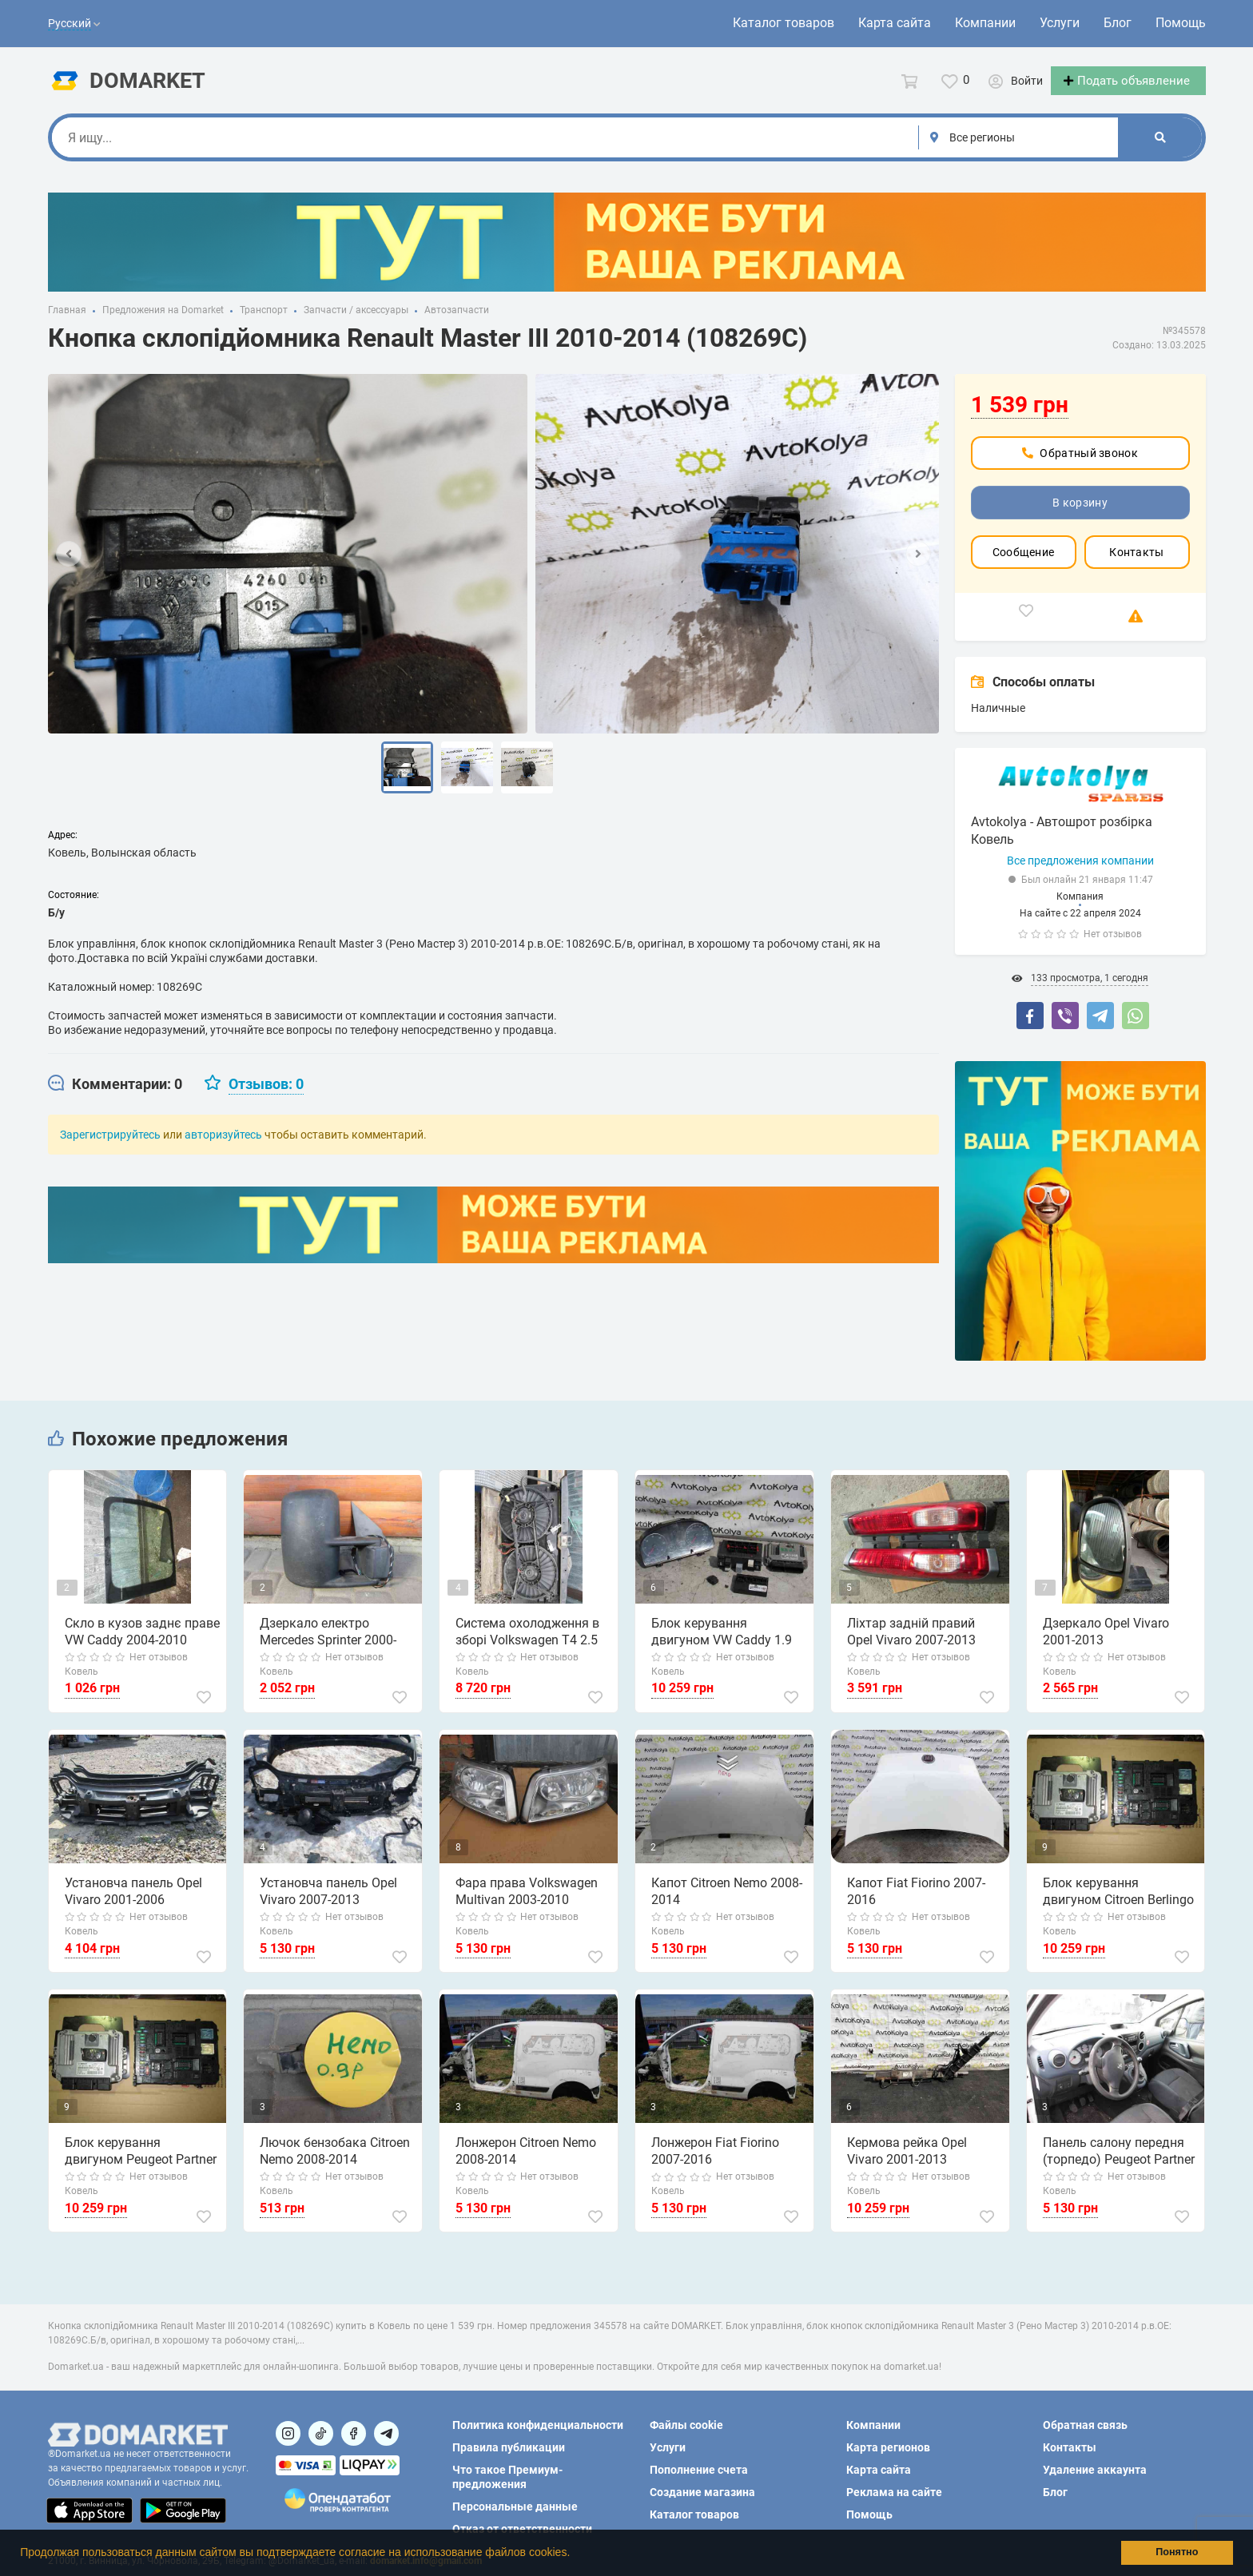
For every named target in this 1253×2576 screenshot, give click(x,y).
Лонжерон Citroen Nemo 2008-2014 (525, 2165)
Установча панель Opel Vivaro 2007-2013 (327, 1906)
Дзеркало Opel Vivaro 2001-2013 (1105, 1646)
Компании (985, 22)
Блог (1118, 22)
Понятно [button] (1177, 2552)
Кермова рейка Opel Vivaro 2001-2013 (906, 2165)
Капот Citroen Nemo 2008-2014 (726, 1906)
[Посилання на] (288, 2433)
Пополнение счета (699, 2469)
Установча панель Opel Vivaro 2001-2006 (132, 1906)
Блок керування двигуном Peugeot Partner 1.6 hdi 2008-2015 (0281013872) (142, 2166)
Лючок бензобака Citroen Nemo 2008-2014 (334, 2165)
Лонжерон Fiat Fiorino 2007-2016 (714, 2165)
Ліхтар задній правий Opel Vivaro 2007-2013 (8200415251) (924, 1647)
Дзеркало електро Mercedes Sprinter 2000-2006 (327, 1647)
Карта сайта (894, 22)
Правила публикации (508, 2447)
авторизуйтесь (223, 1149)
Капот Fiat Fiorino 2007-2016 (915, 1906)
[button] (575, 2554)
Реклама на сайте (894, 2492)
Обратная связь (1085, 2425)
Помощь (1181, 22)
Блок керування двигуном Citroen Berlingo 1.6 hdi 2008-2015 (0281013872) (1120, 1906)
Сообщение (1023, 566)
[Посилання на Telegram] (386, 2433)
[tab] (115, 1098)
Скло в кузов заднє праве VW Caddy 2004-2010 (141, 1646)
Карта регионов (888, 2447)
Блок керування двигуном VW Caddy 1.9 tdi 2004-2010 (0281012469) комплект (729, 1647)
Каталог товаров (783, 22)
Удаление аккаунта (1095, 2469)
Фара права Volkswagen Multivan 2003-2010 (526, 1906)
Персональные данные (515, 2506)
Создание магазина (702, 2492)
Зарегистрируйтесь (110, 1149)
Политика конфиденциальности (537, 2425)
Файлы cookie (686, 2425)
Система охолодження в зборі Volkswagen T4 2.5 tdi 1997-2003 (527, 1647)
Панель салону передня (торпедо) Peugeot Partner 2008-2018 (1118, 2166)
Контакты (1136, 566)
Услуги (1060, 22)
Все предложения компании (1080, 875)
